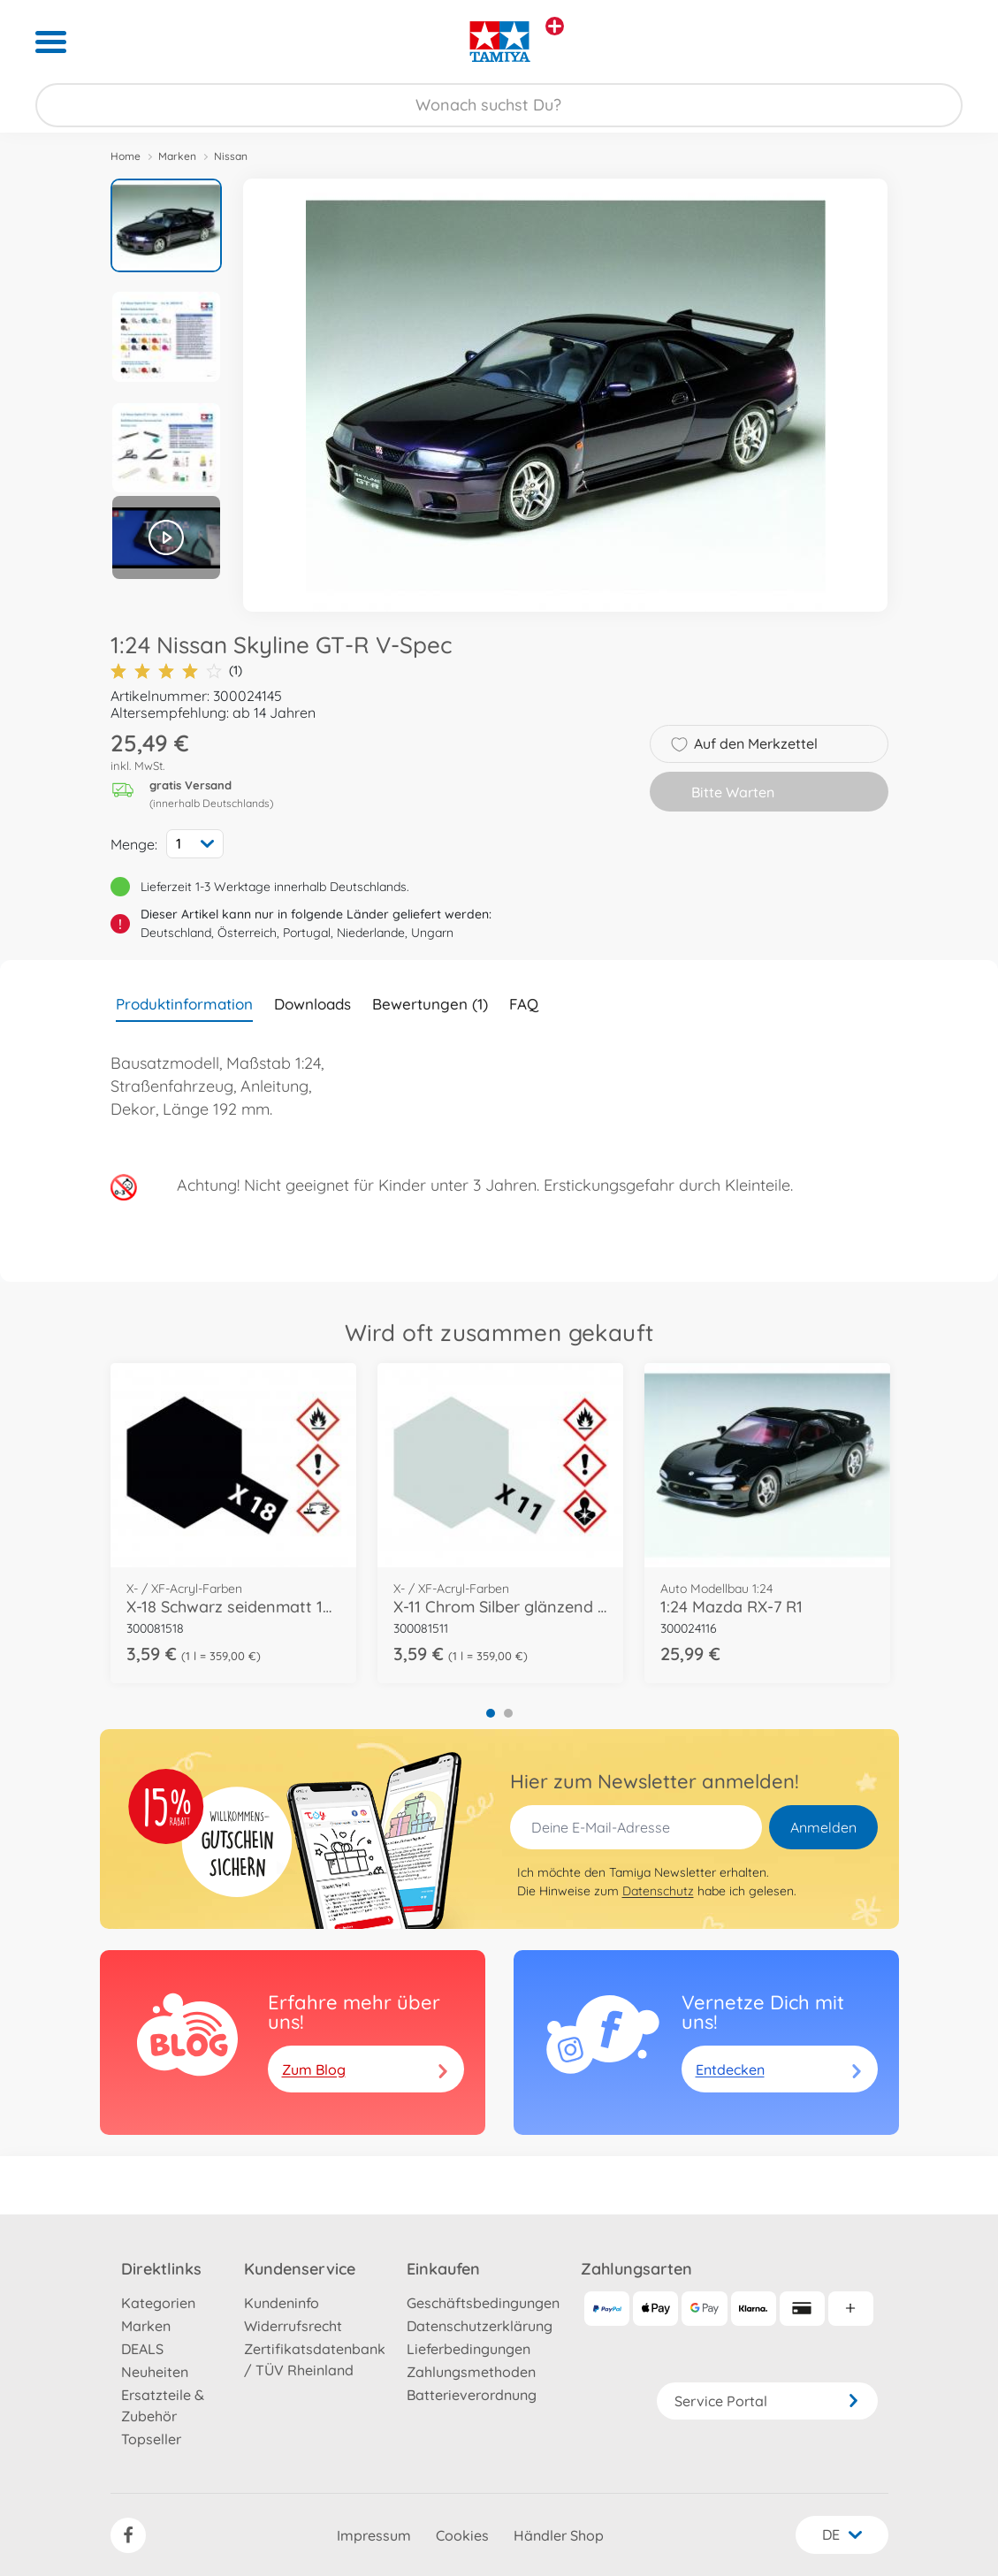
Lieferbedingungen (468, 2349)
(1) (176, 670)
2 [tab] (508, 1713)
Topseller (151, 2439)
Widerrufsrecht (293, 2326)
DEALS (142, 2349)
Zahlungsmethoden (471, 2372)
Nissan (231, 156)
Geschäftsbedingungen (483, 2303)
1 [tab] (490, 1713)
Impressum (374, 2535)
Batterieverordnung (472, 2395)
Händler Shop (559, 2535)
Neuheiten (154, 2372)
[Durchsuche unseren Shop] (499, 105)
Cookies (462, 2535)
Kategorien (158, 2303)
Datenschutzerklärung (479, 2326)
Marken (177, 156)
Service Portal (767, 2401)
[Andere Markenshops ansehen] (554, 26)
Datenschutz (658, 1891)
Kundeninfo (281, 2303)
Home (125, 156)
